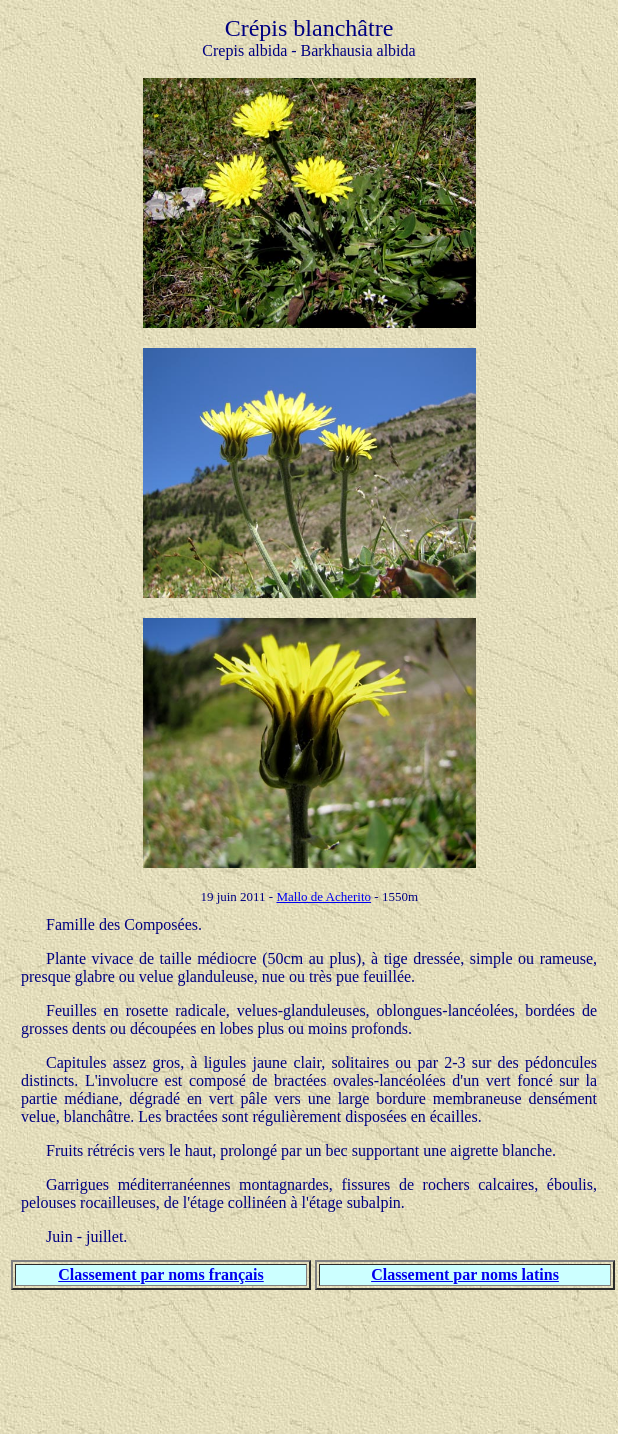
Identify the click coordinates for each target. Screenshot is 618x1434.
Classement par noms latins (465, 1274)
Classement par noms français (160, 1274)
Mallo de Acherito (323, 896)
